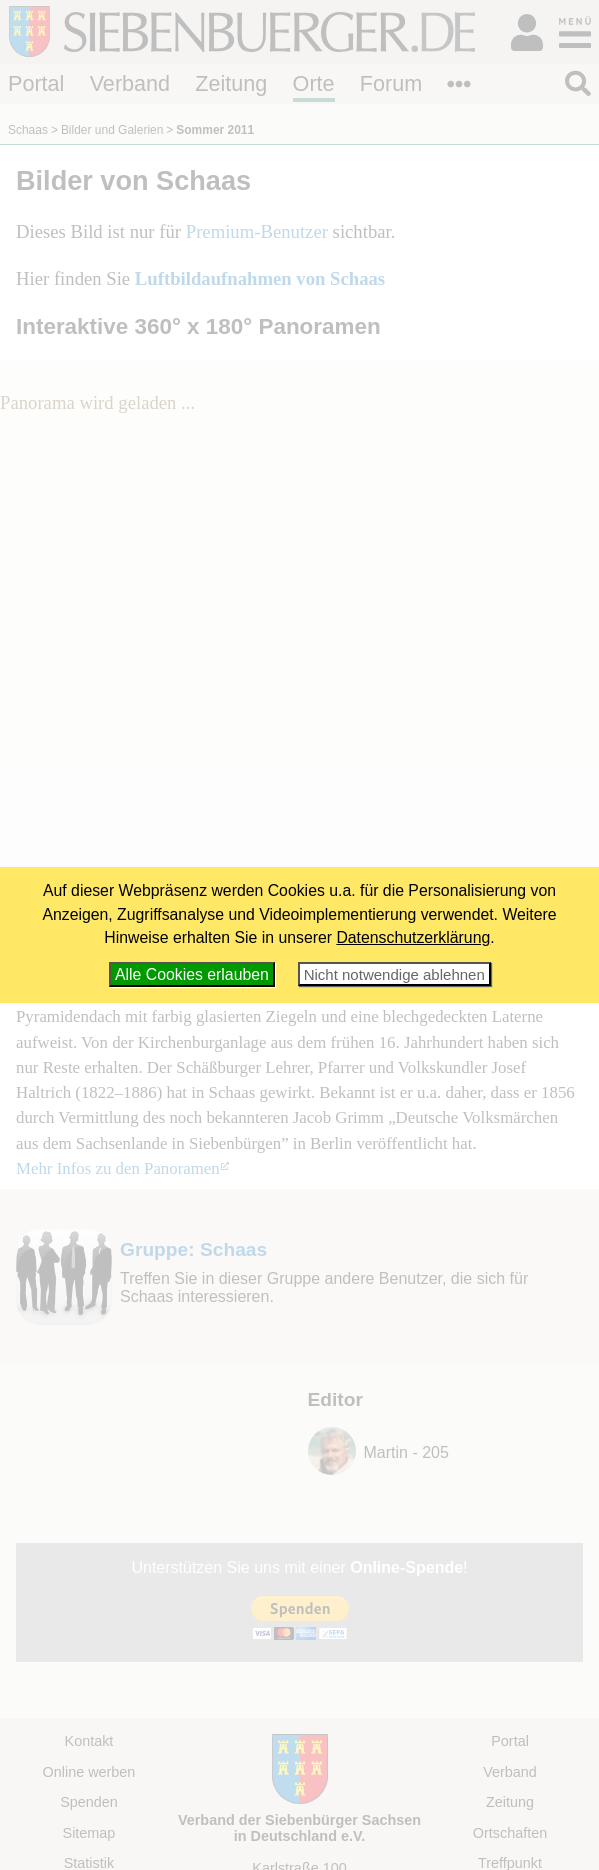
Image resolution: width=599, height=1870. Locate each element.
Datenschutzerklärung (413, 937)
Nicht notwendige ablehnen (394, 974)
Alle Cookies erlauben (192, 974)
